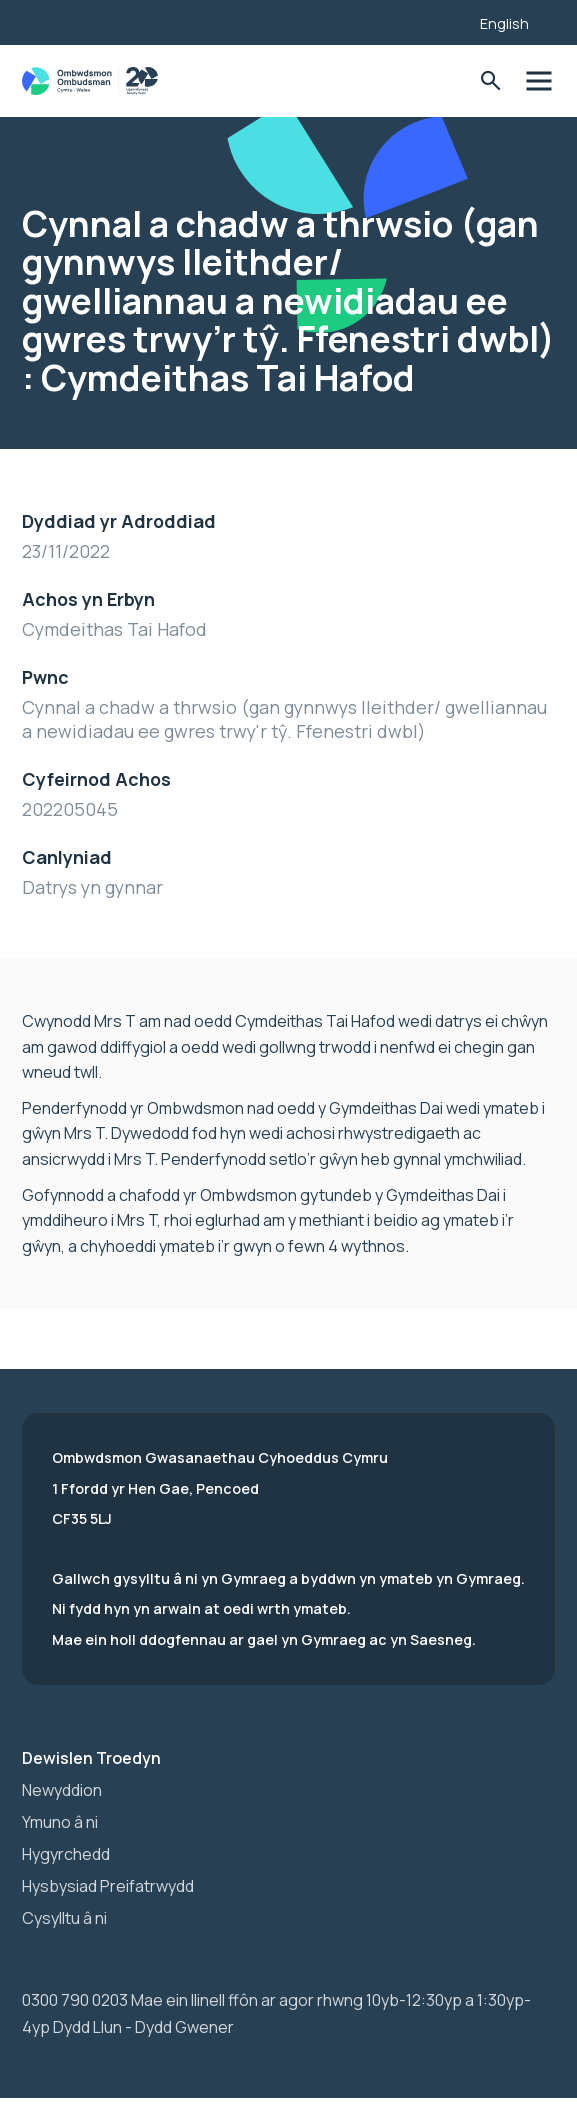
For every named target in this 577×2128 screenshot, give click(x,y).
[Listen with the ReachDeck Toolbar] (434, 20)
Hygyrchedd (66, 1854)
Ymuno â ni (60, 1822)
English (504, 23)
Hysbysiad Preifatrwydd (108, 1886)
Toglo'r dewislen (538, 81)
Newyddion (62, 1790)
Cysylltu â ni (64, 1918)
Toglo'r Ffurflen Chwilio (490, 81)
